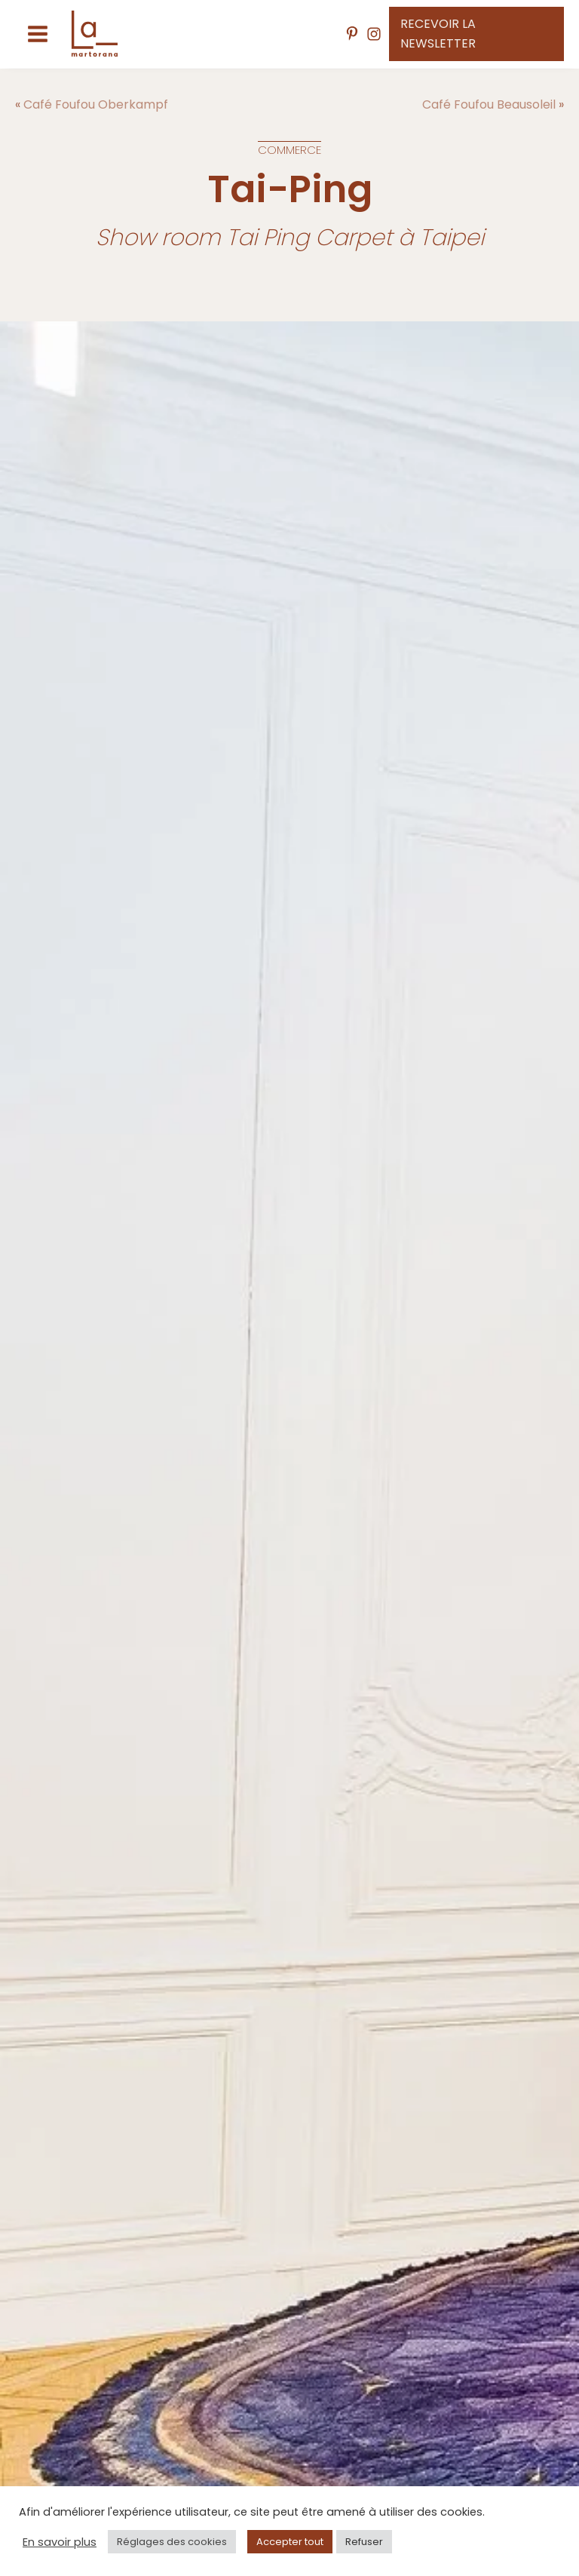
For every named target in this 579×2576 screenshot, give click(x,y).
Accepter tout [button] (289, 2542)
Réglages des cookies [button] (172, 2542)
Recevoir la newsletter (438, 33)
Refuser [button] (364, 2542)
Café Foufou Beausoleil (489, 104)
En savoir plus (59, 2542)
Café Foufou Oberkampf (95, 104)
